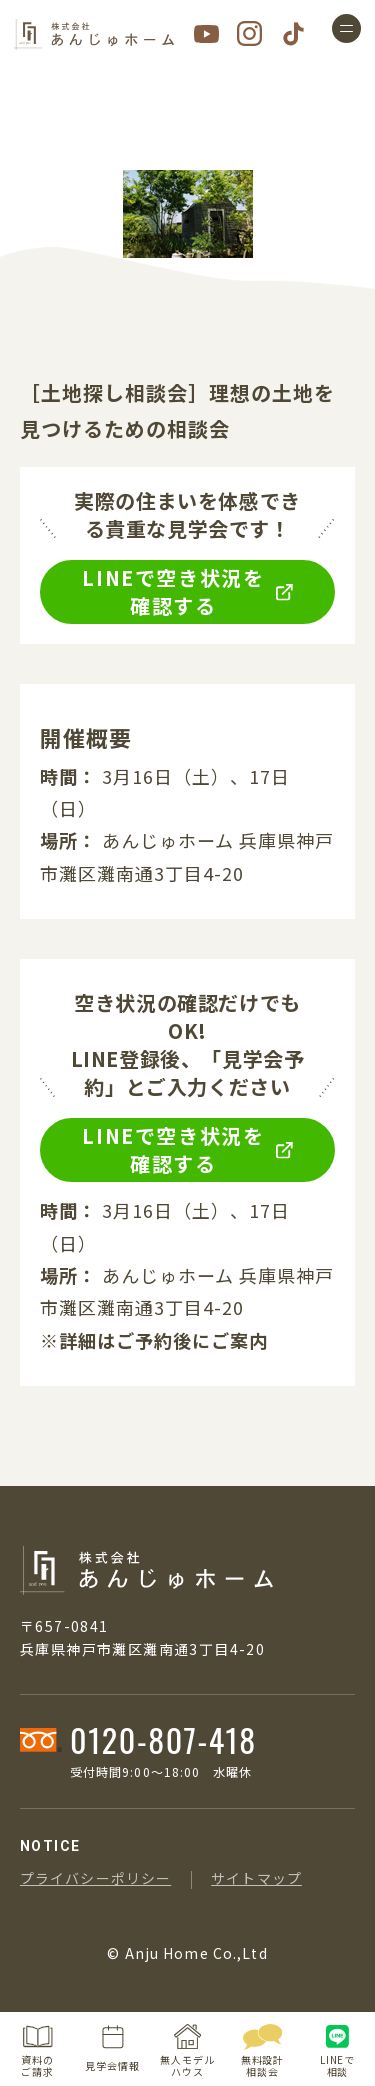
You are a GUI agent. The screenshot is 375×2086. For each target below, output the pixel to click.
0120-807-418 (163, 1740)
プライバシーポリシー (95, 1878)
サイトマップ (256, 1878)
